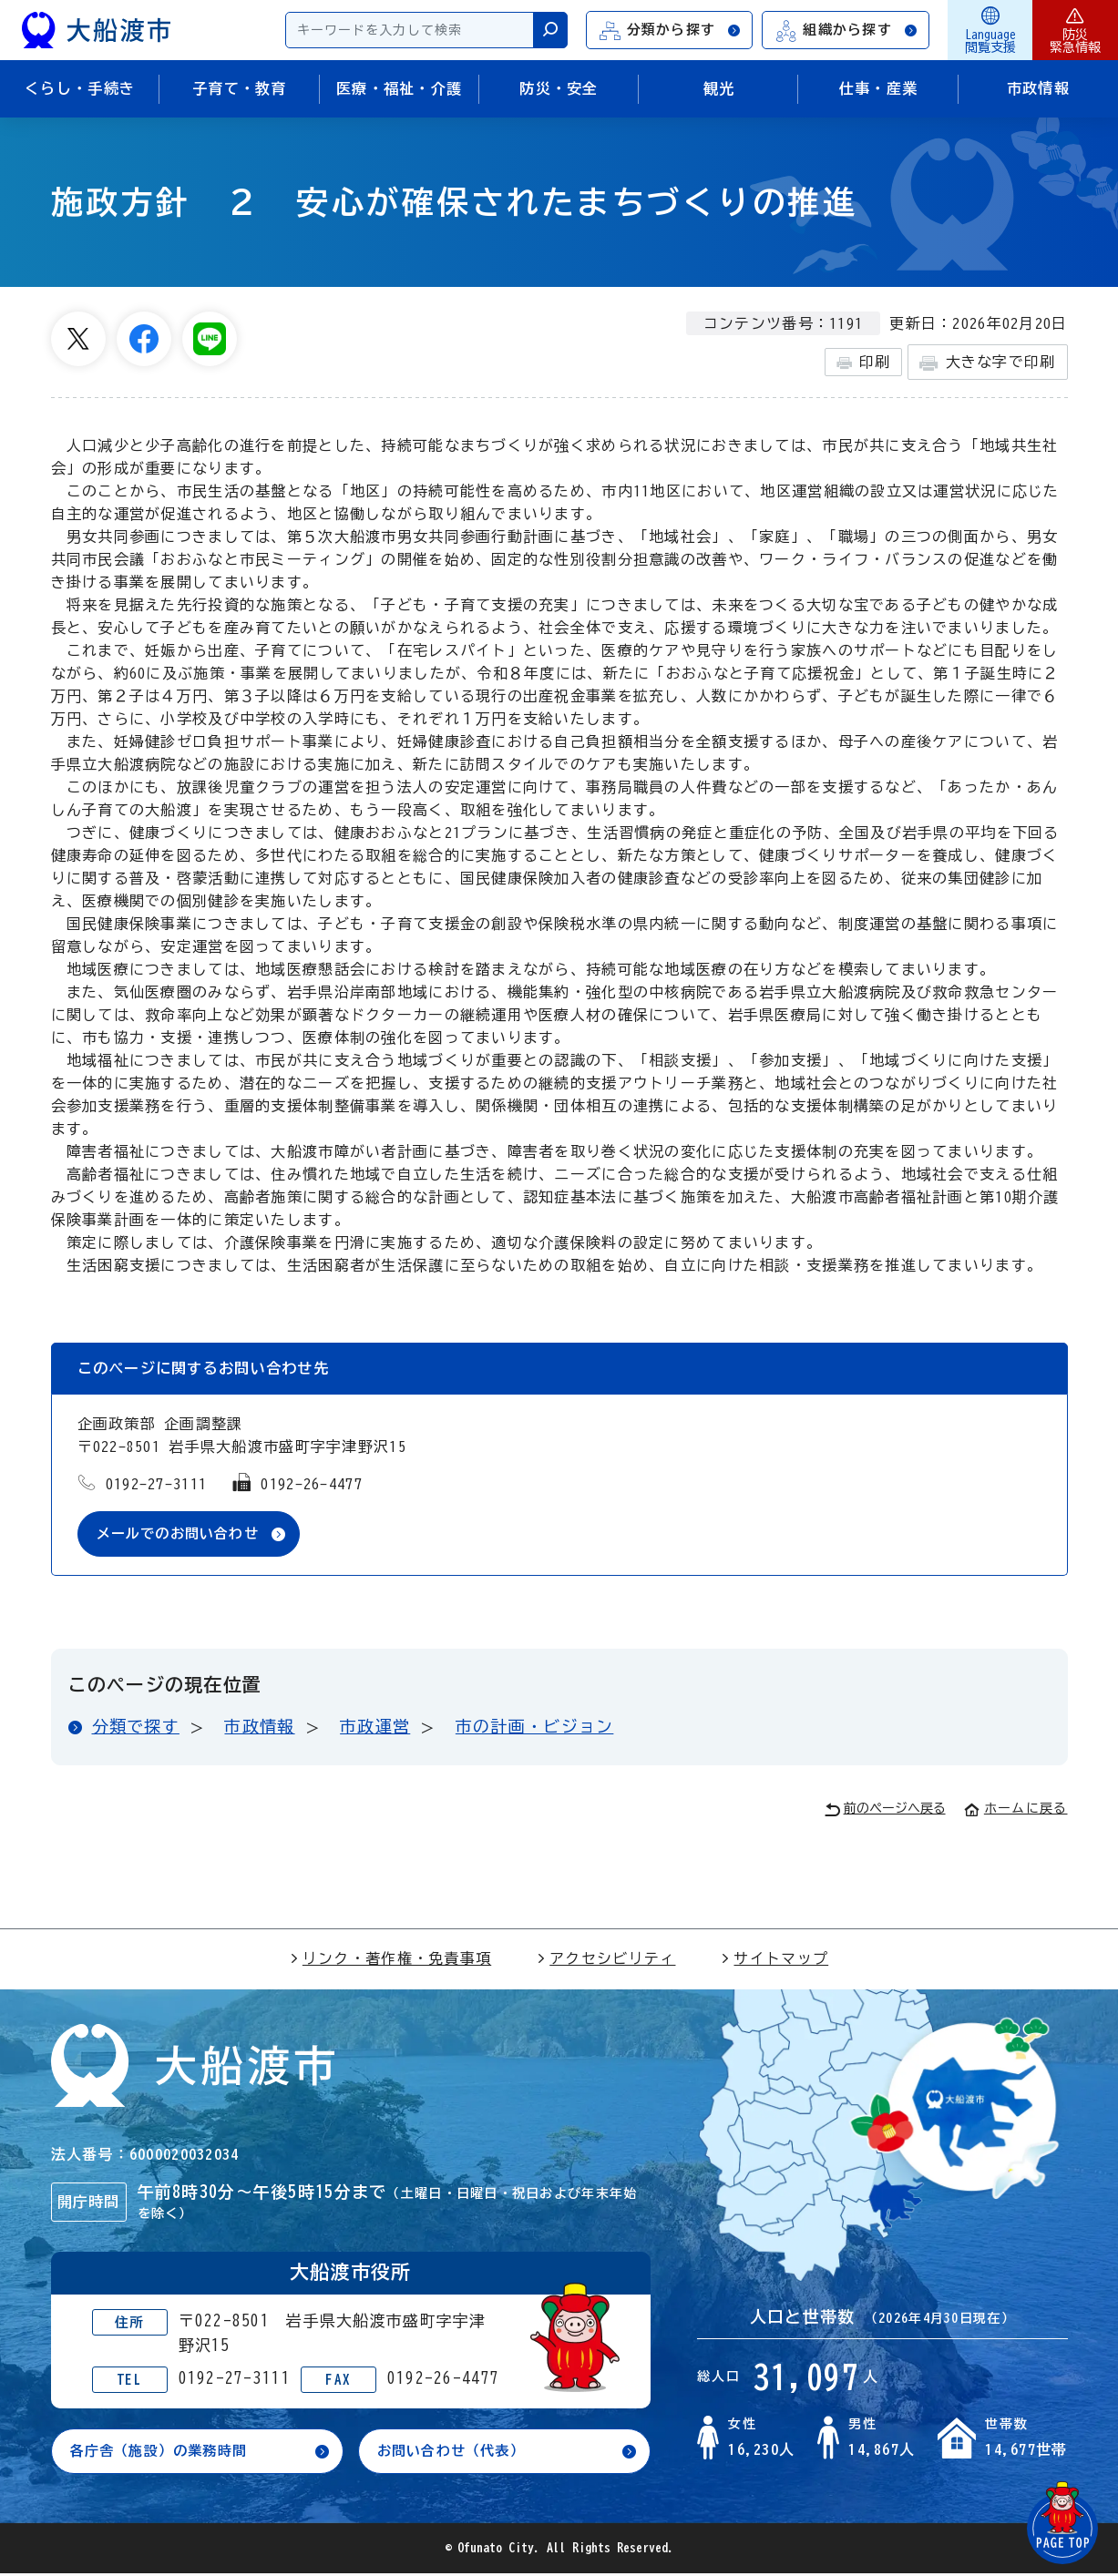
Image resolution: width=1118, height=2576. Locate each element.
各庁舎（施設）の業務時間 (164, 2453)
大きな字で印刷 (987, 363)
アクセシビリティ (606, 1959)
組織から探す (846, 30)
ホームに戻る (1016, 1809)
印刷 (863, 362)
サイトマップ (774, 1959)
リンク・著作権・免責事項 (390, 1959)
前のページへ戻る (885, 1810)
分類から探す (671, 30)
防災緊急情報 (1075, 30)
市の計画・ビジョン (535, 1727)
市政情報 (259, 1727)
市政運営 (375, 1727)
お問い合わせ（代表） (456, 2453)
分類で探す (135, 1727)
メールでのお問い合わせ (183, 1534)
